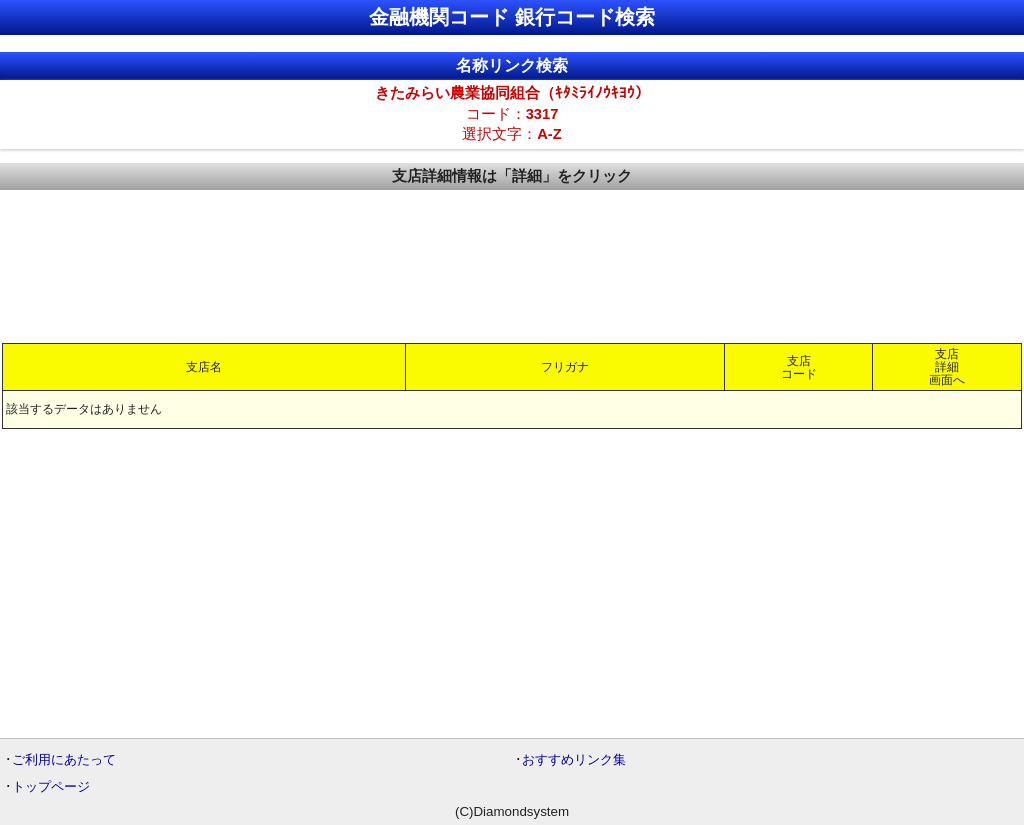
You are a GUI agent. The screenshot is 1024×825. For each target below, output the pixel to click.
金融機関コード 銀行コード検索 (512, 17)
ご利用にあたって (64, 759)
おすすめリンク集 (574, 759)
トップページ (51, 786)
